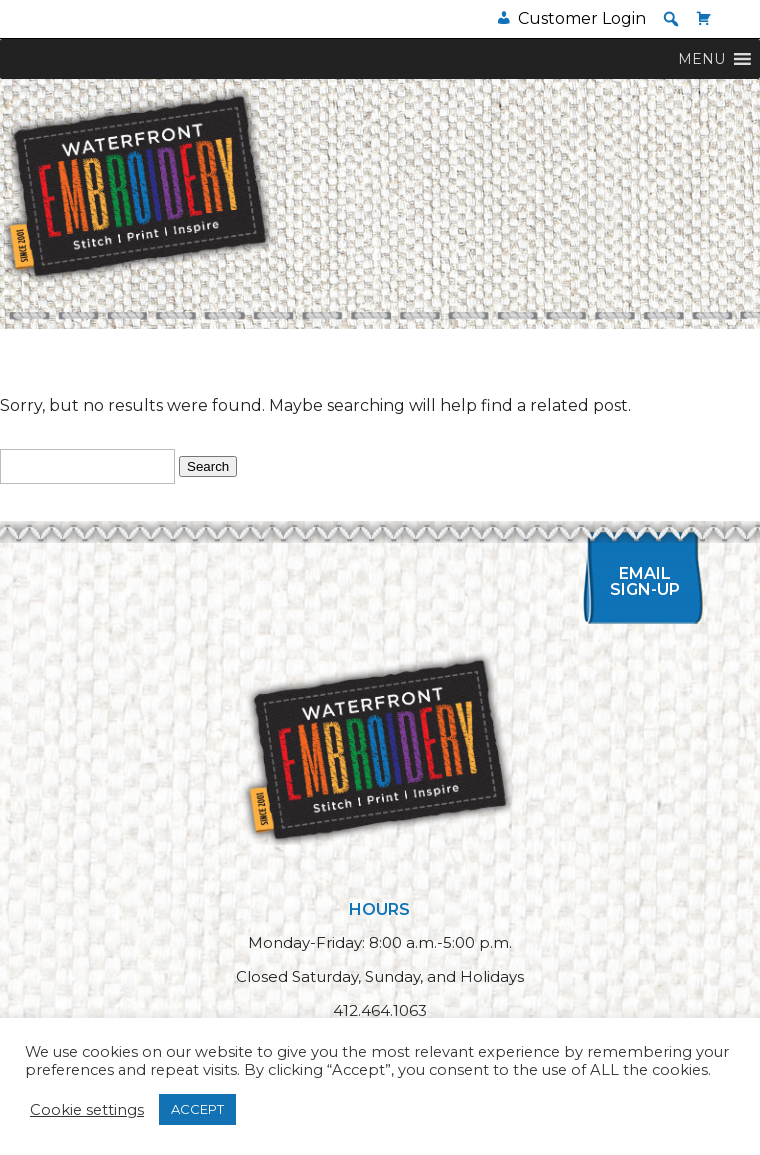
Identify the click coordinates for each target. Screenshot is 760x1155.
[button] (671, 19)
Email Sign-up (645, 581)
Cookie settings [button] (87, 1110)
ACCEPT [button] (197, 1109)
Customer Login (582, 18)
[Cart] (704, 18)
